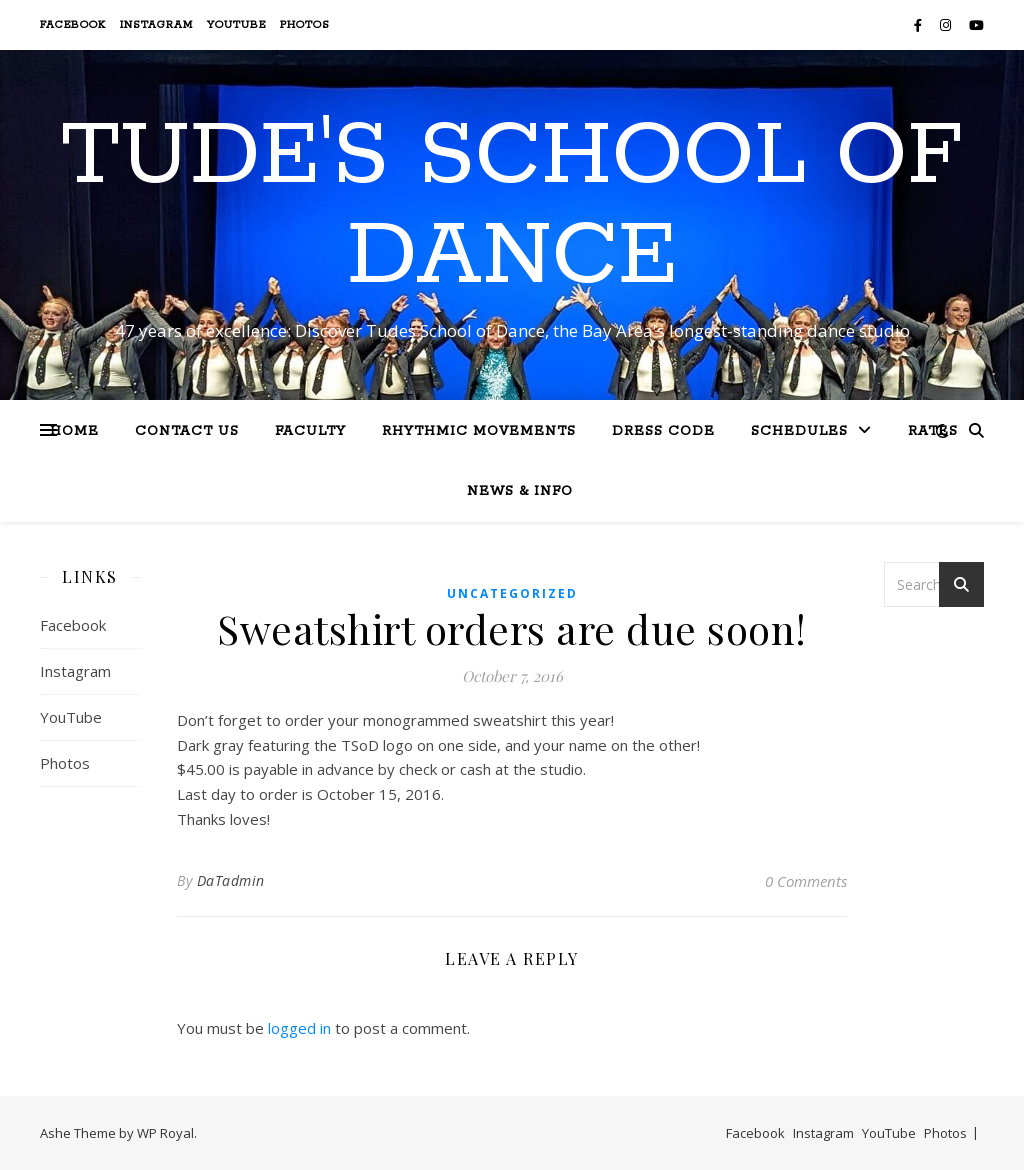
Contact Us (187, 431)
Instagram (156, 25)
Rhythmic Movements (479, 431)
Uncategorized (512, 593)
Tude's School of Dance (512, 207)
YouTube (236, 25)
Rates (933, 431)
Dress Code (663, 431)
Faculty (310, 431)
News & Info (520, 491)
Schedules (799, 431)
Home (74, 431)
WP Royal (165, 1133)
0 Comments (806, 881)
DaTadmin (231, 880)
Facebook (73, 25)
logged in (299, 1028)
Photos (305, 25)
